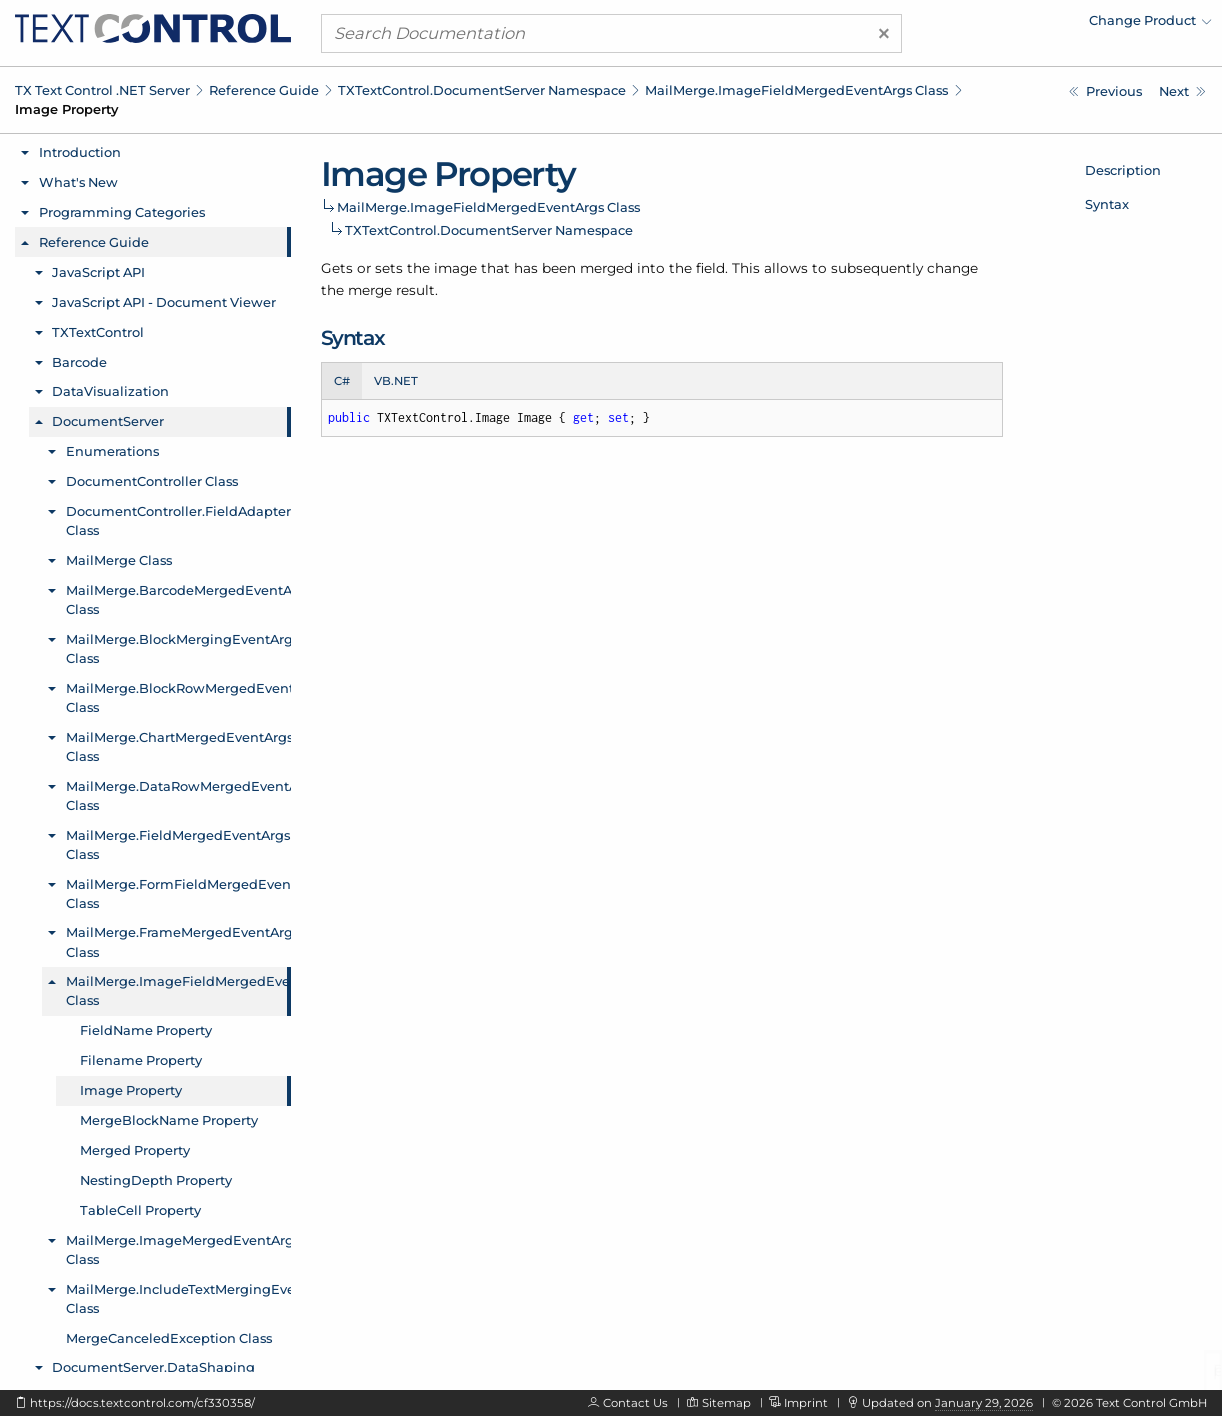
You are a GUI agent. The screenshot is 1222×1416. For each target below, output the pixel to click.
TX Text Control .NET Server (102, 90)
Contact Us (635, 1403)
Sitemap (726, 1403)
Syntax (1107, 204)
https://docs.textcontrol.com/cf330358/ (142, 1403)
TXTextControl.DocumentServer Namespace (482, 90)
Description (1123, 170)
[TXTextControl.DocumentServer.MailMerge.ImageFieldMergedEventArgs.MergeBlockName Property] (1182, 91)
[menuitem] (1037, 25)
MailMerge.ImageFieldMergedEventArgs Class (796, 90)
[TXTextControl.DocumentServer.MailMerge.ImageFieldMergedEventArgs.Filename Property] (1105, 91)
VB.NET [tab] (396, 381)
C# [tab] (342, 381)
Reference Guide (264, 90)
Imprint (806, 1403)
